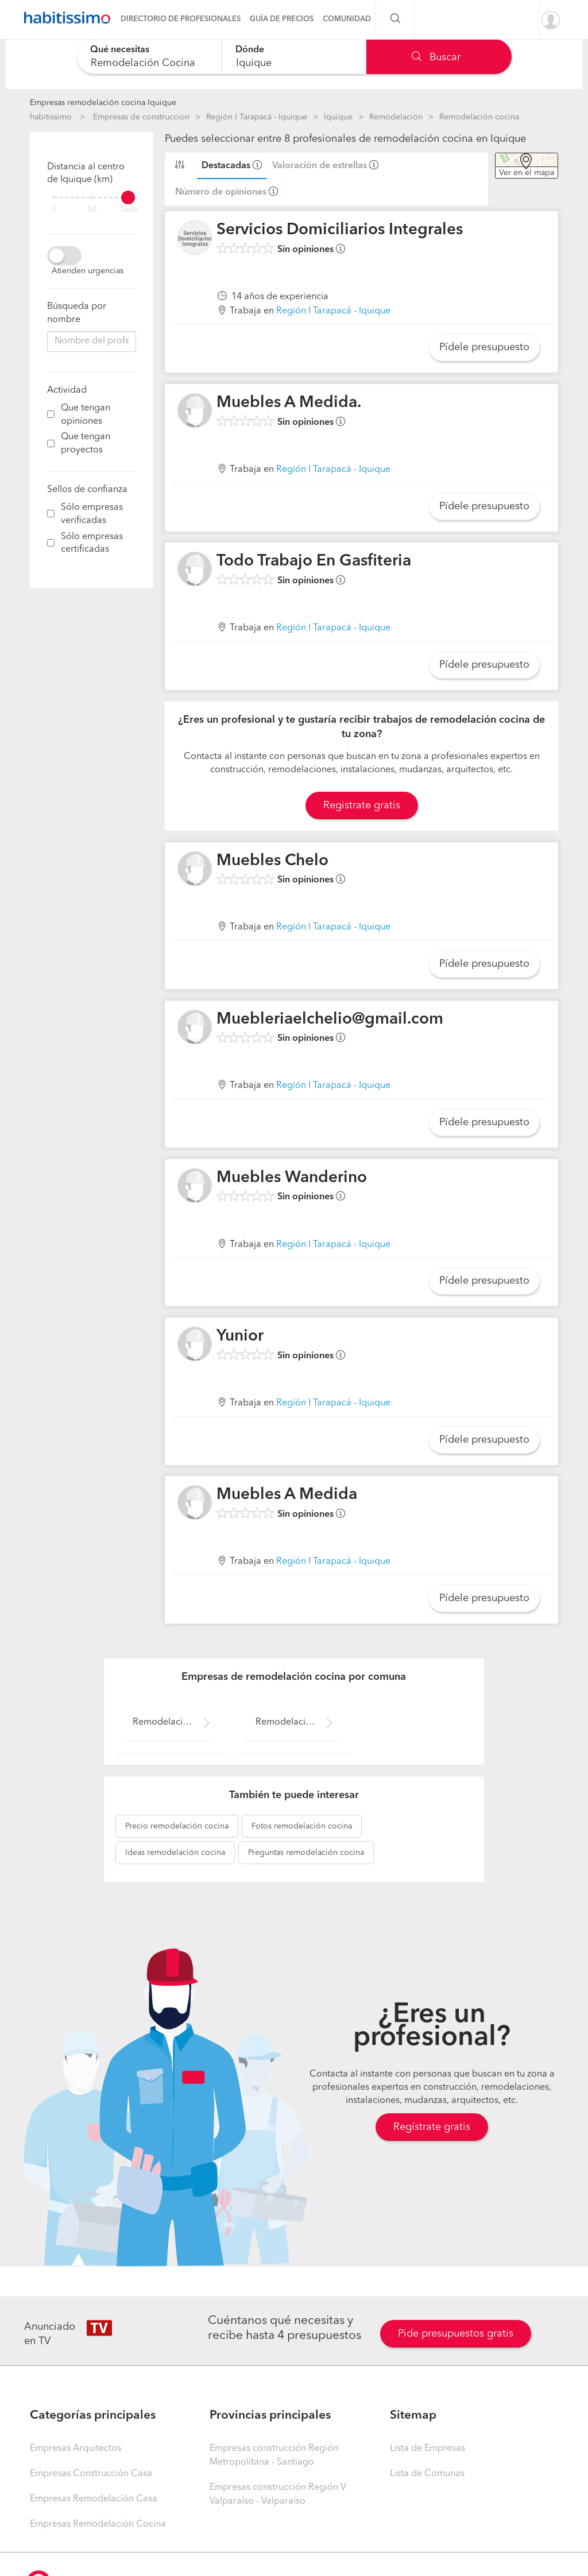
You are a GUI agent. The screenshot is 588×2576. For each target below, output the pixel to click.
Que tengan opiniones (85, 415)
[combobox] (149, 56)
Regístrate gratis (431, 2127)
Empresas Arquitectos (75, 2448)
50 (91, 210)
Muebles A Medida (286, 1495)
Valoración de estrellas (319, 166)
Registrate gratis (361, 805)
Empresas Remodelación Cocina (98, 2524)
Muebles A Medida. (288, 403)
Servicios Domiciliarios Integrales (339, 230)
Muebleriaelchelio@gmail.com (329, 1020)
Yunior (240, 1336)
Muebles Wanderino (291, 1178)
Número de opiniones (220, 192)
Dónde (249, 50)
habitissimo (51, 117)
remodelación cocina (177, 1826)
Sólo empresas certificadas (92, 543)
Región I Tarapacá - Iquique (256, 117)
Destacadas (226, 166)
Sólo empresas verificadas (92, 514)
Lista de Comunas (427, 2473)
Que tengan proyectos (85, 443)
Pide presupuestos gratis (455, 2334)
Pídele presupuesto (484, 347)
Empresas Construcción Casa (91, 2473)
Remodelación (396, 117)
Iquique (338, 117)
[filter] (91, 197)
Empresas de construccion (141, 117)
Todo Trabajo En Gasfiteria (313, 561)
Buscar (436, 57)
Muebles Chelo (272, 861)
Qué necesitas (119, 50)
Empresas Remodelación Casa (93, 2499)
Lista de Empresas (427, 2448)
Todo (129, 210)
